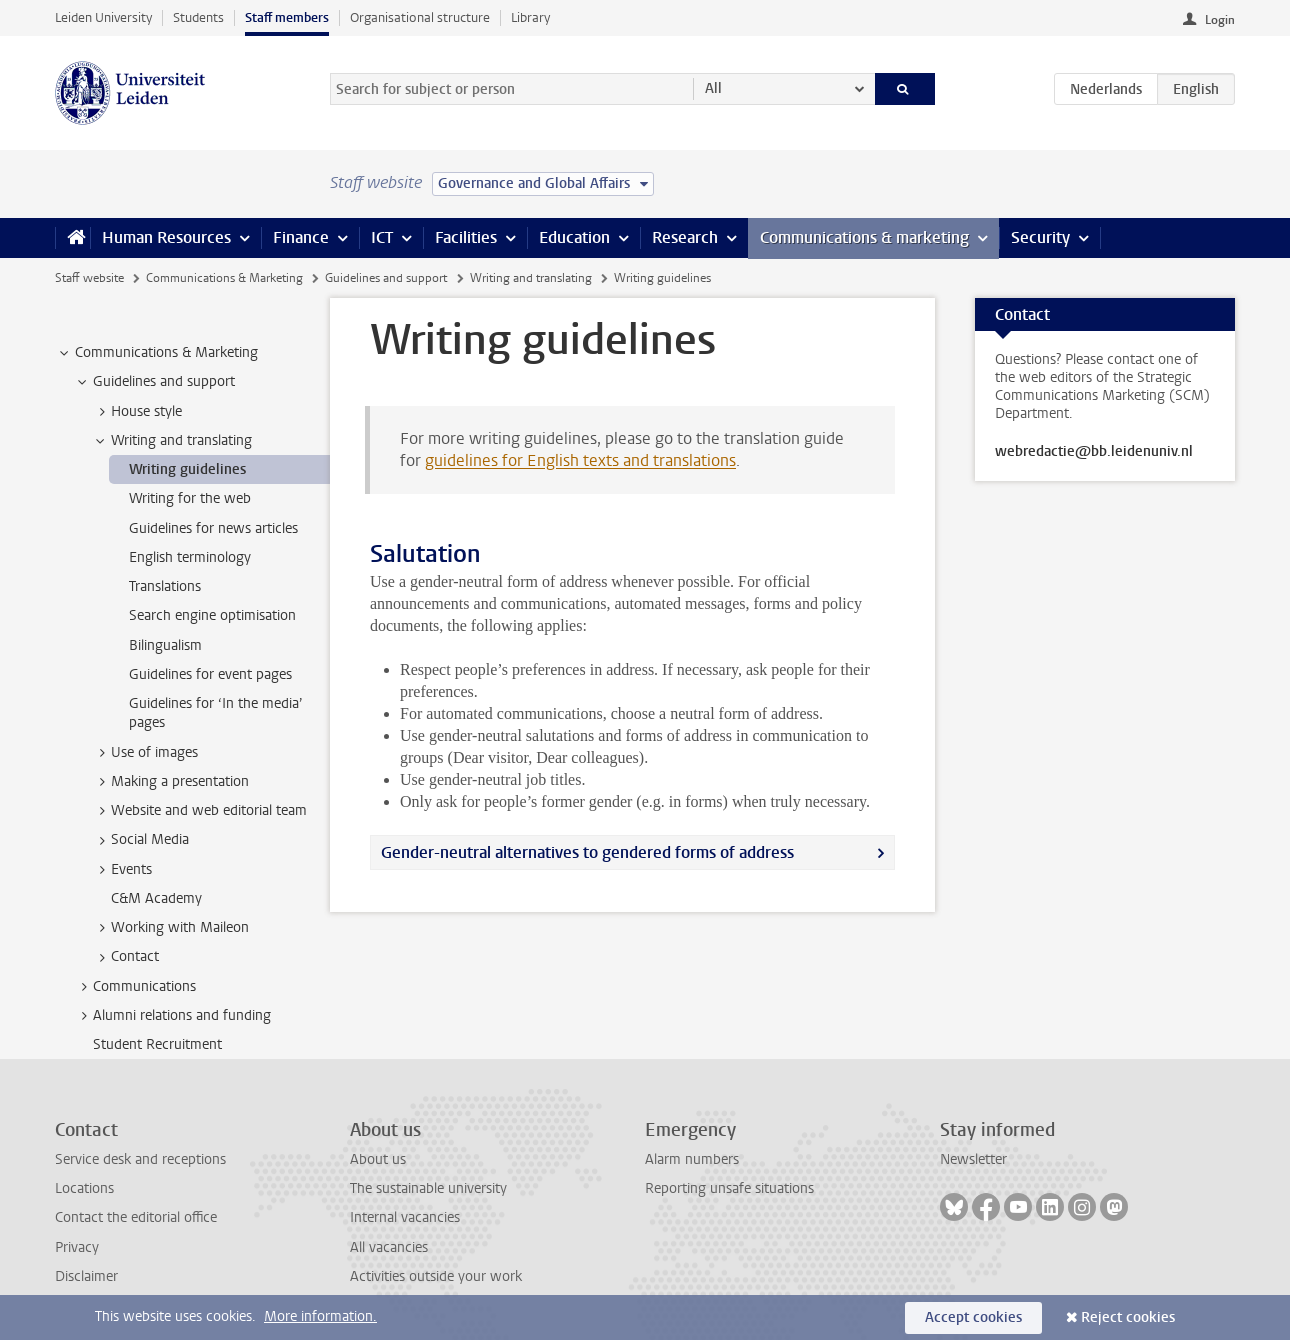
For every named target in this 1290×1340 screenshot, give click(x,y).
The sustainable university (428, 1188)
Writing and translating (531, 278)
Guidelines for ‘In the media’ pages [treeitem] (216, 713)
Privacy (77, 1247)
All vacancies (389, 1247)
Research (685, 237)
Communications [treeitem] (135, 987)
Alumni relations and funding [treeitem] (172, 1016)
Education (574, 237)
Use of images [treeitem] (145, 753)
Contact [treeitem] (125, 957)
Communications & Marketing (224, 278)
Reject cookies (1128, 1317)
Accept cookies (973, 1317)
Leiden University (103, 17)
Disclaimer (86, 1276)
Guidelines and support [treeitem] (154, 382)
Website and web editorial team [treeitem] (199, 811)
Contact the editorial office (136, 1217)
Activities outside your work (436, 1276)
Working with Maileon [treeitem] (170, 928)
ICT (382, 237)
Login (1220, 20)
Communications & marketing (864, 237)
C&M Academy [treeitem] (156, 898)
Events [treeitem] (122, 870)
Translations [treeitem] (165, 586)
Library (530, 17)
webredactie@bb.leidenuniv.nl (1094, 452)
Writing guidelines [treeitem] (187, 469)
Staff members (287, 17)
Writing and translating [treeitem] (172, 441)
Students (198, 17)
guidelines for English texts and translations (580, 460)
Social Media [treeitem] (140, 840)
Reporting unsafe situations (729, 1188)
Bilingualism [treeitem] (165, 645)
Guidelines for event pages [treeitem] (210, 674)
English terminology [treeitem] (190, 557)
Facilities (466, 237)
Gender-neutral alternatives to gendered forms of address (587, 852)
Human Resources (166, 237)
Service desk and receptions (140, 1159)
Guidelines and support (386, 278)
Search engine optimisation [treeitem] (212, 615)
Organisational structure (420, 17)
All (713, 88)
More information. (320, 1316)
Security (1040, 237)
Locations (84, 1188)
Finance (301, 237)
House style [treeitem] (137, 412)
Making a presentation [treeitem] (170, 782)
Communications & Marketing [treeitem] (157, 353)
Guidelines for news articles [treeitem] (213, 528)
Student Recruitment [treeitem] (157, 1044)
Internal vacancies (405, 1217)
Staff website (89, 278)
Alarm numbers (692, 1159)
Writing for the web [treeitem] (190, 498)
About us (378, 1159)
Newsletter (973, 1159)
